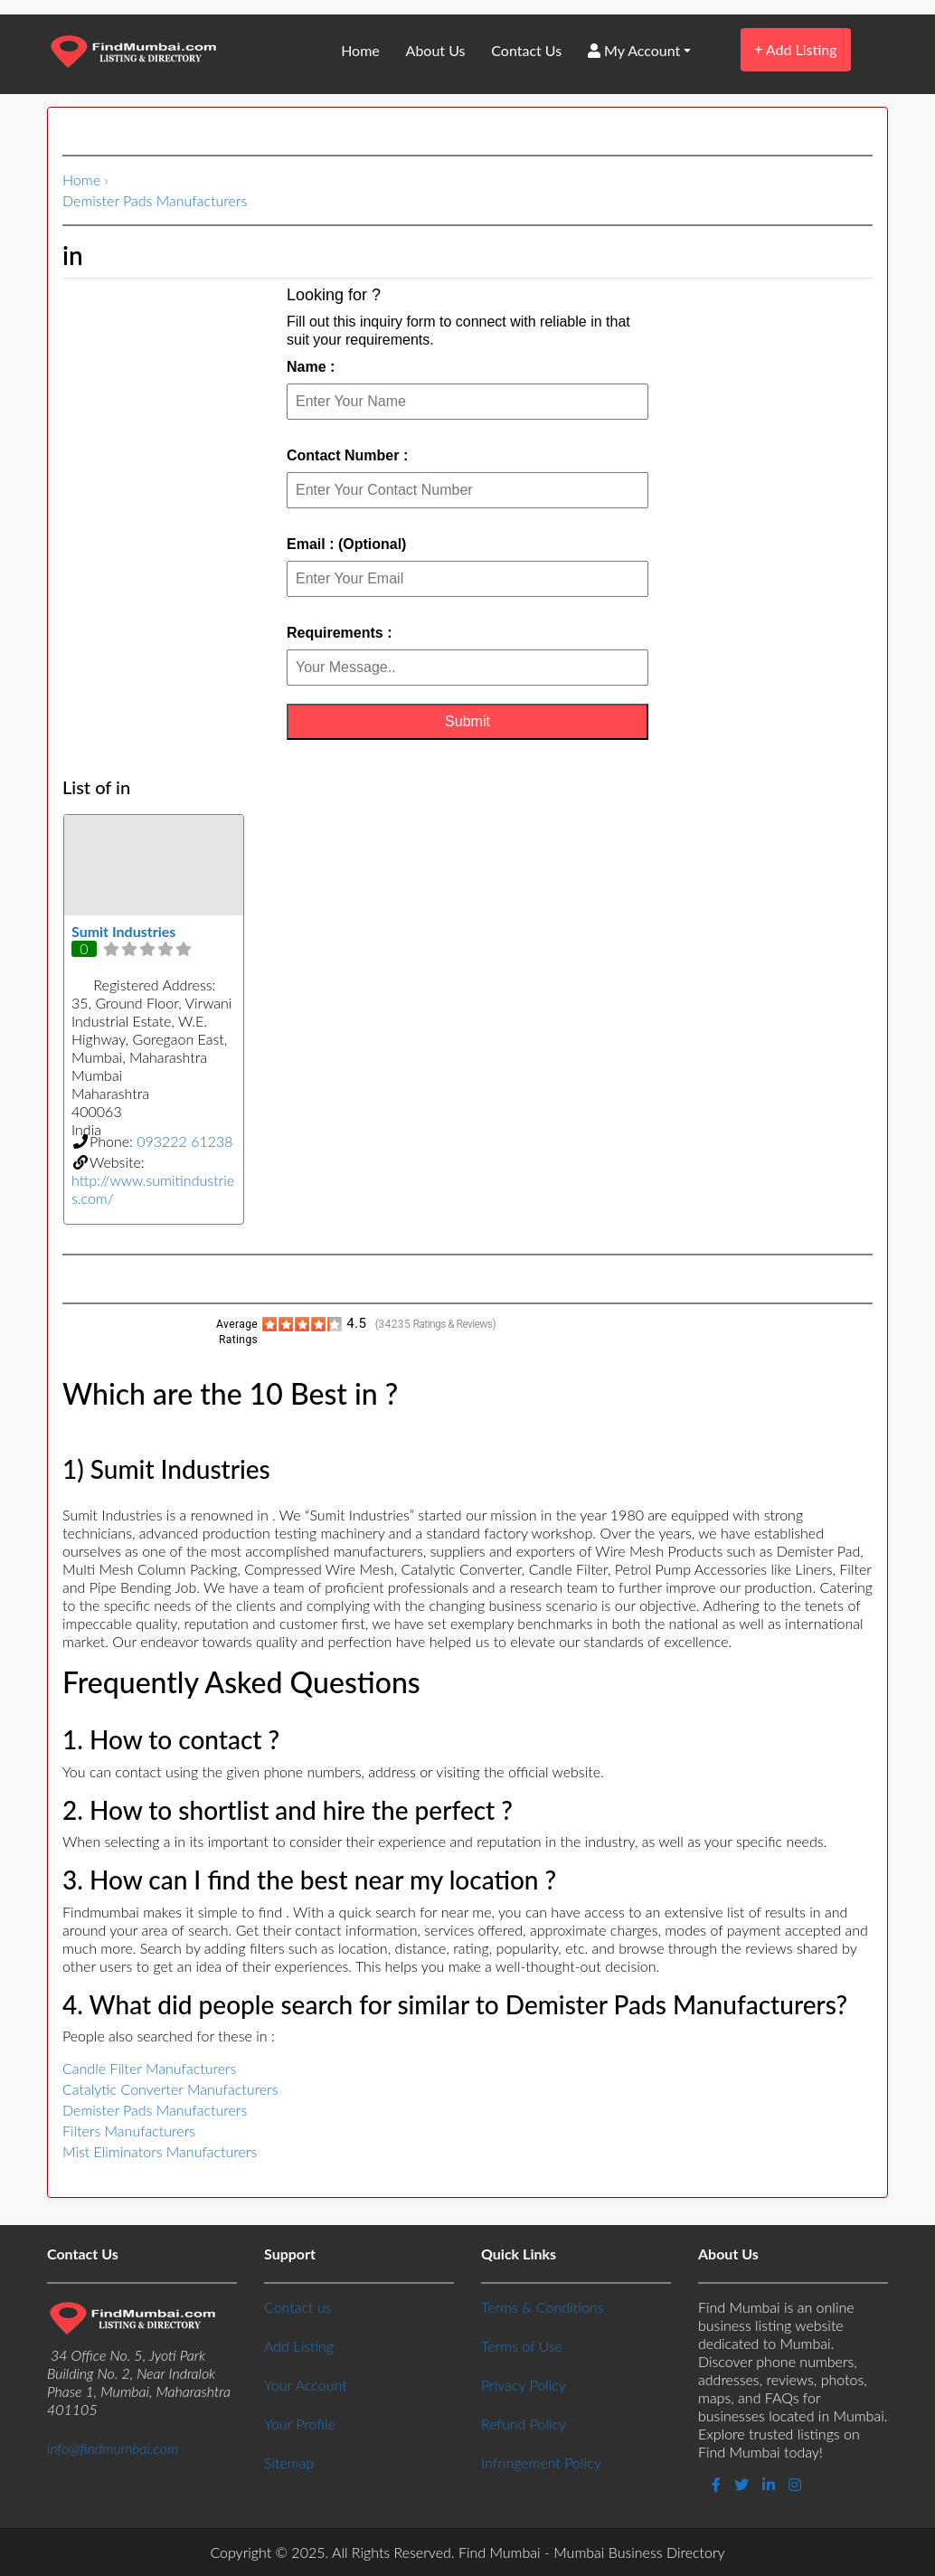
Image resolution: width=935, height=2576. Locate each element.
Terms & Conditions (542, 2307)
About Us (436, 50)
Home (360, 50)
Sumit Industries (123, 931)
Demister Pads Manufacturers (154, 200)
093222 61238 (184, 1141)
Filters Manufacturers (128, 2130)
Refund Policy (523, 2423)
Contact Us (526, 50)
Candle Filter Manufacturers (149, 2068)
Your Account (305, 2384)
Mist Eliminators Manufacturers (159, 2151)
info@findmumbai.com (112, 2448)
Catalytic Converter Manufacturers (170, 2089)
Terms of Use (521, 2345)
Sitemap (289, 2462)
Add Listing (795, 49)
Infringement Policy (541, 2462)
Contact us (297, 2307)
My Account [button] (634, 50)
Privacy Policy (523, 2384)
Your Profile (299, 2423)
